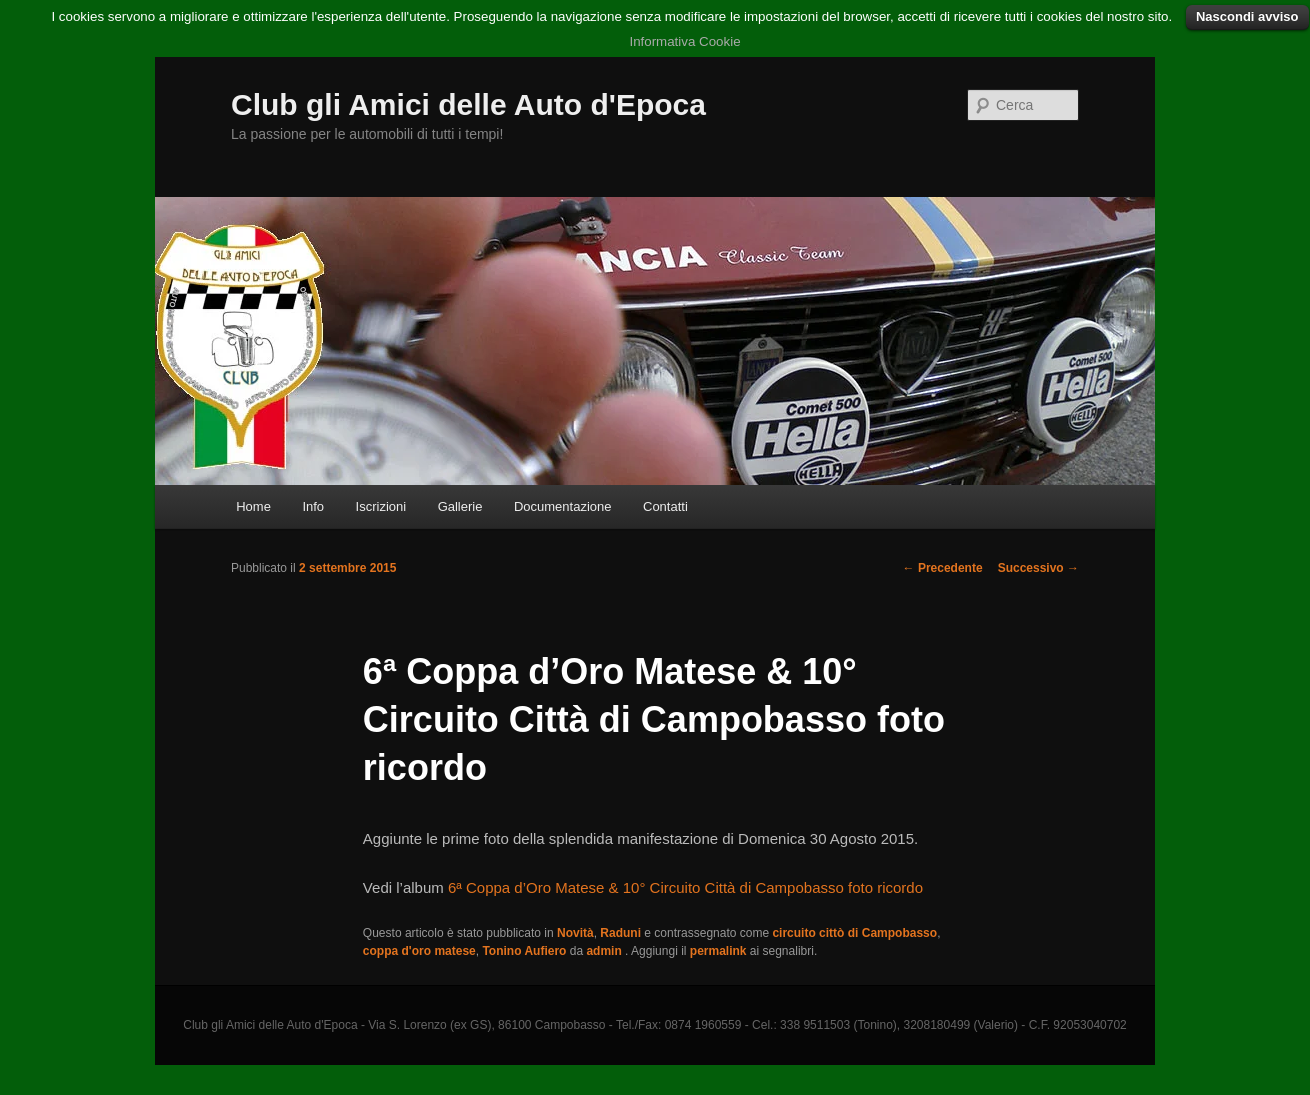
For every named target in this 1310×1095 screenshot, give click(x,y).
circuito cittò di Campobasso (854, 933)
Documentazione (563, 506)
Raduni (620, 933)
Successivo (1038, 568)
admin (605, 951)
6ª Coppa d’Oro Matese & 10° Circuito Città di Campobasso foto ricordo (685, 887)
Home (253, 506)
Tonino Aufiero (524, 951)
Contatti (665, 506)
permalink (718, 951)
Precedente (943, 568)
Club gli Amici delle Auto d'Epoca (468, 104)
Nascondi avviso (1247, 16)
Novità (575, 933)
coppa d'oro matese (419, 951)
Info (313, 506)
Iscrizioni (381, 506)
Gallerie (460, 506)
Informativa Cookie (684, 41)
